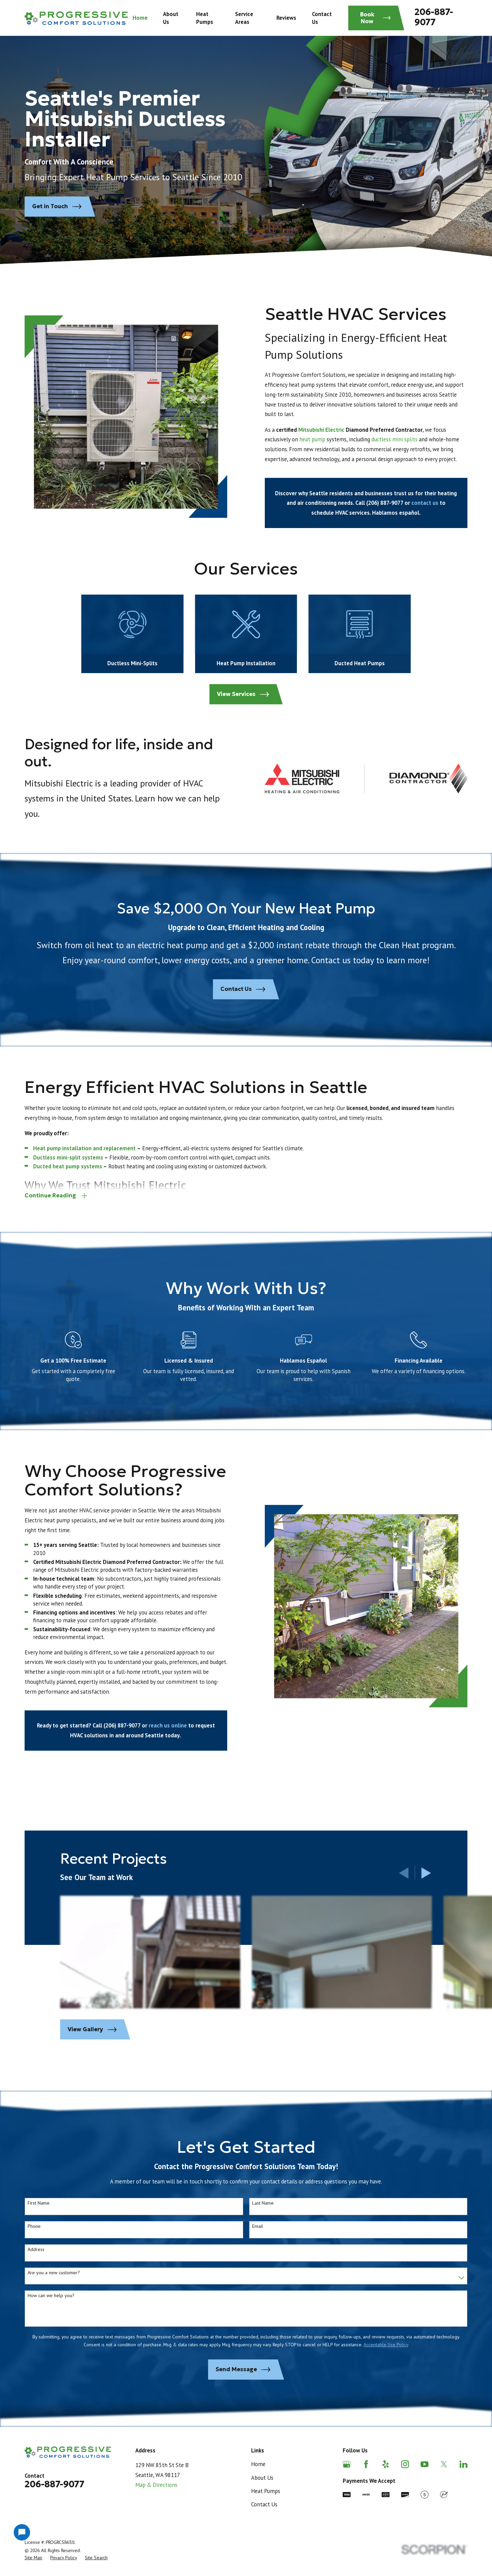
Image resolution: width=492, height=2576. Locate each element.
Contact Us (264, 2504)
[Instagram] (405, 2464)
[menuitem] (33, 2557)
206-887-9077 (433, 17)
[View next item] (426, 1873)
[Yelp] (386, 2464)
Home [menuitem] (140, 18)
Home (258, 2464)
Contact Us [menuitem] (322, 18)
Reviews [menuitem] (286, 18)
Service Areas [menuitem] (244, 18)
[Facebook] (366, 2464)
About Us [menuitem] (170, 18)
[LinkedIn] (463, 2464)
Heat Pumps (265, 2491)
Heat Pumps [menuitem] (204, 18)
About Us (262, 2477)
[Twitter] (444, 2464)
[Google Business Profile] (347, 2464)
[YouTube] (424, 2464)
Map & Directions (156, 2485)
